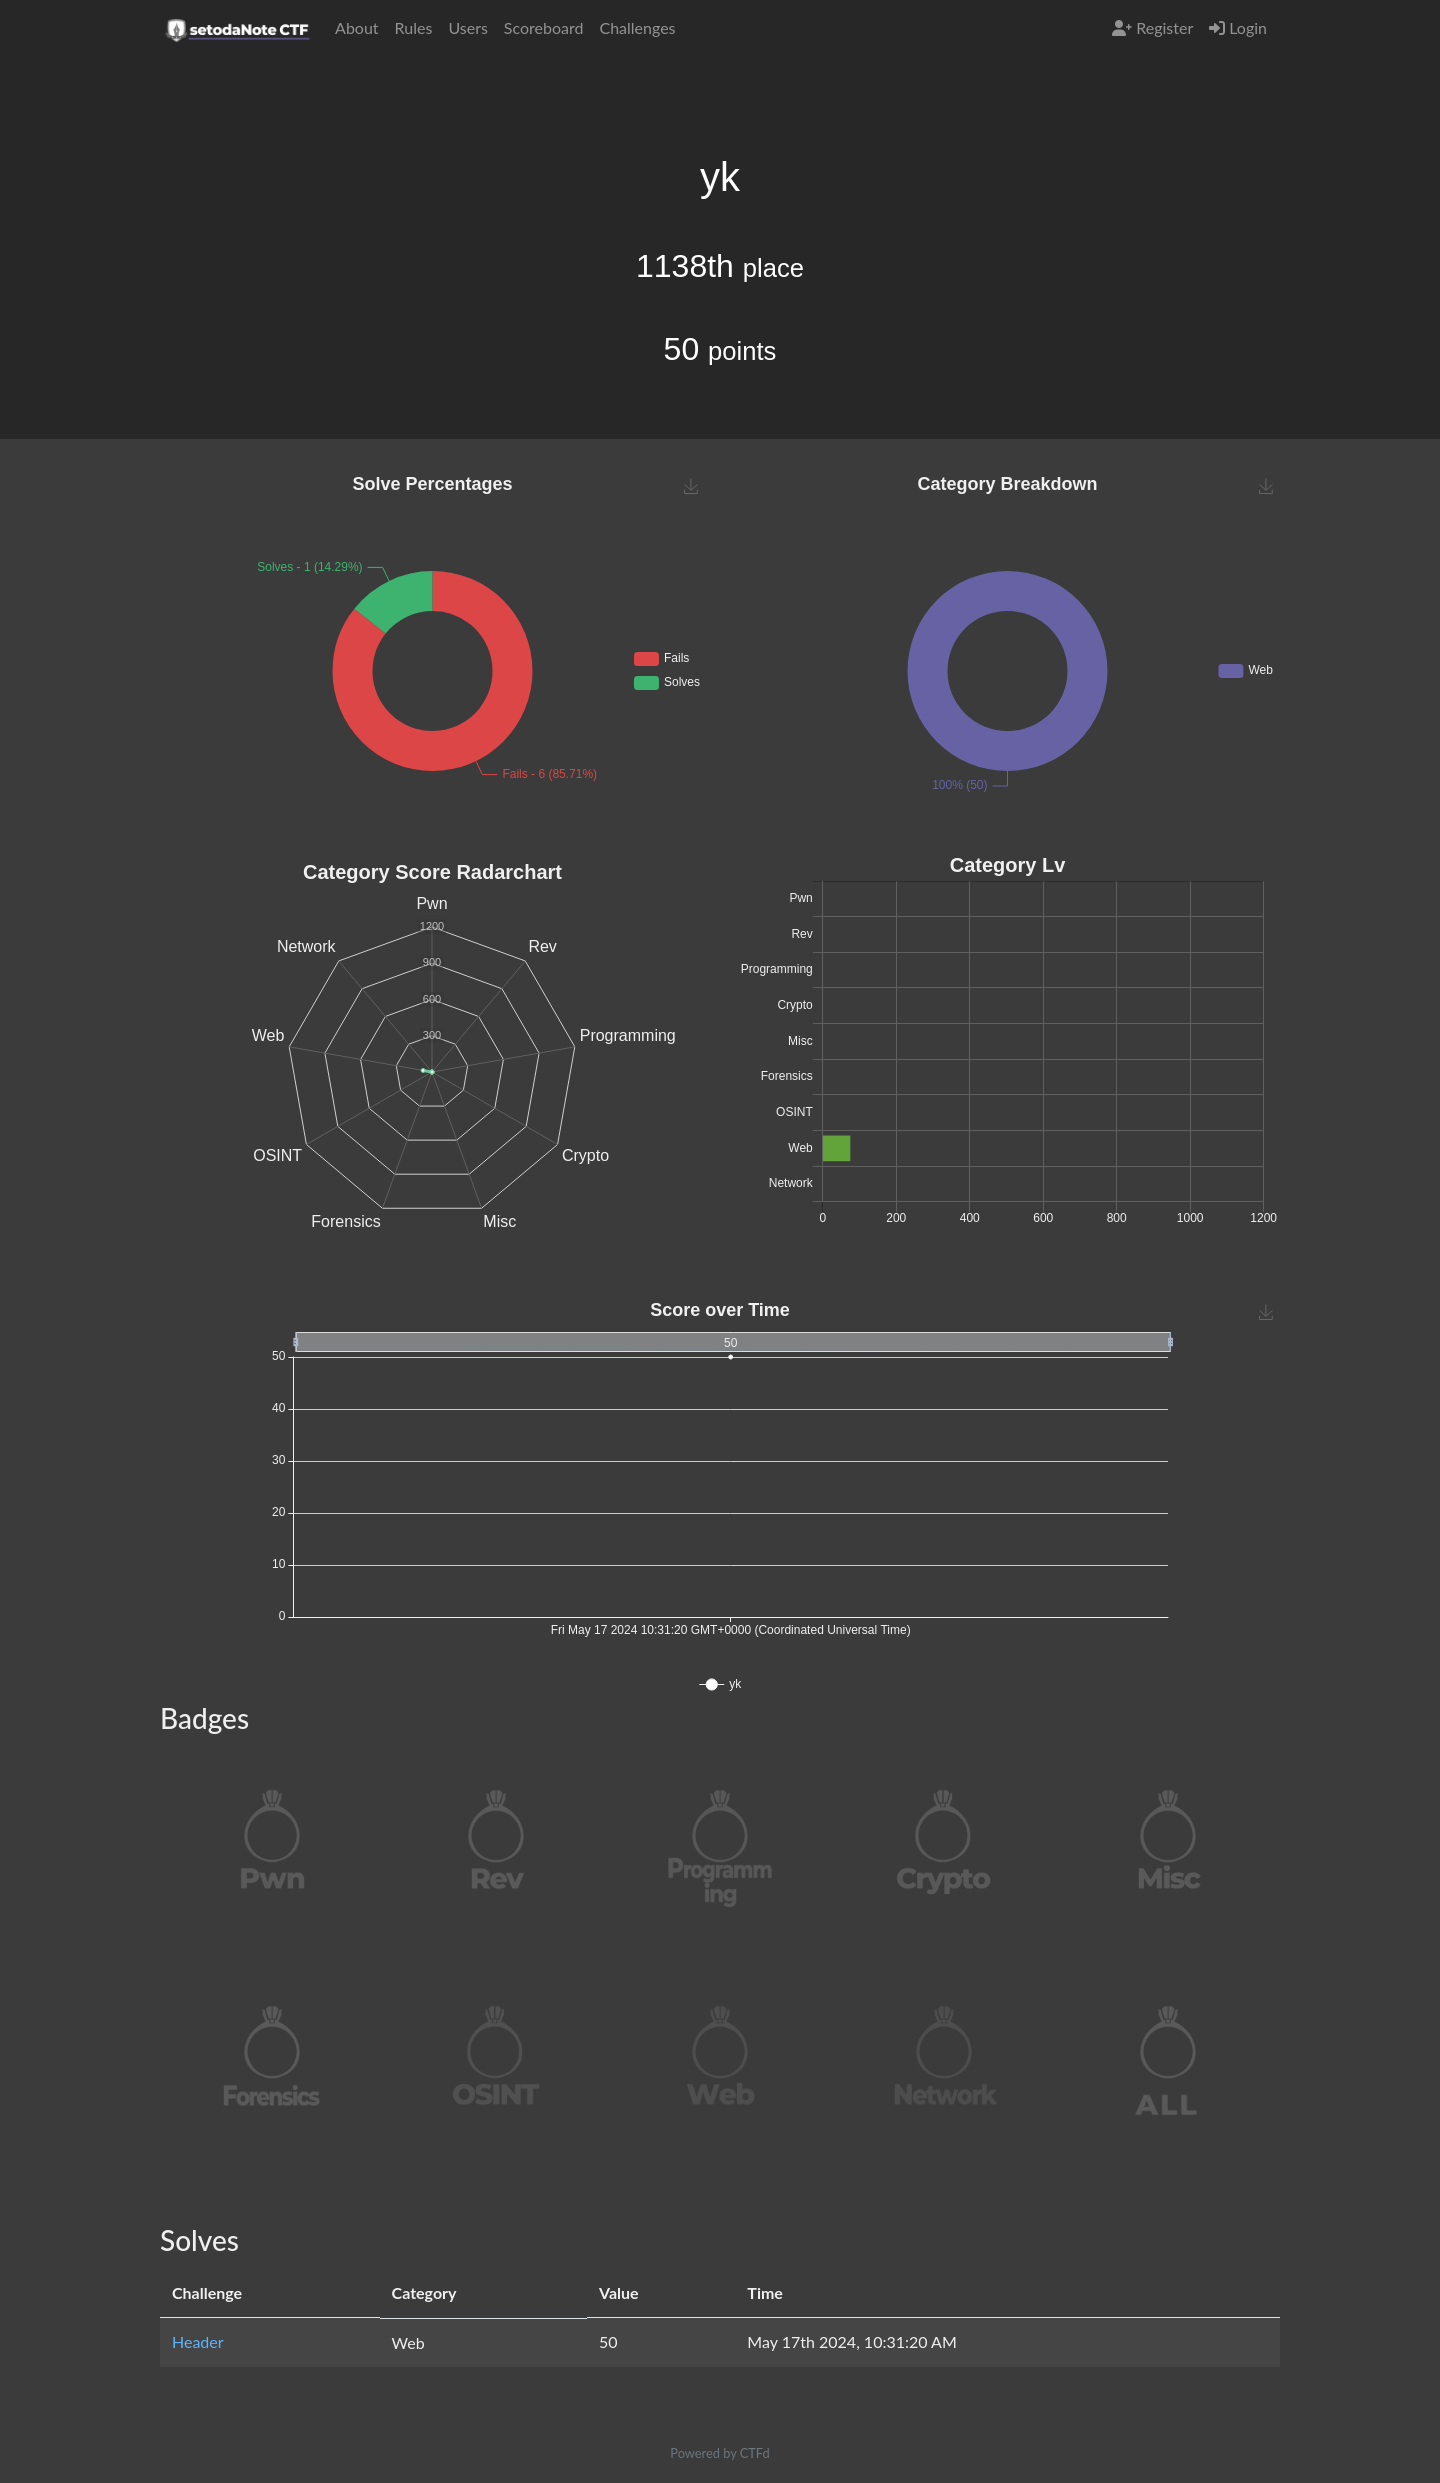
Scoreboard (544, 27)
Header (198, 2341)
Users (467, 27)
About (357, 27)
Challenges (637, 27)
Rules (414, 27)
